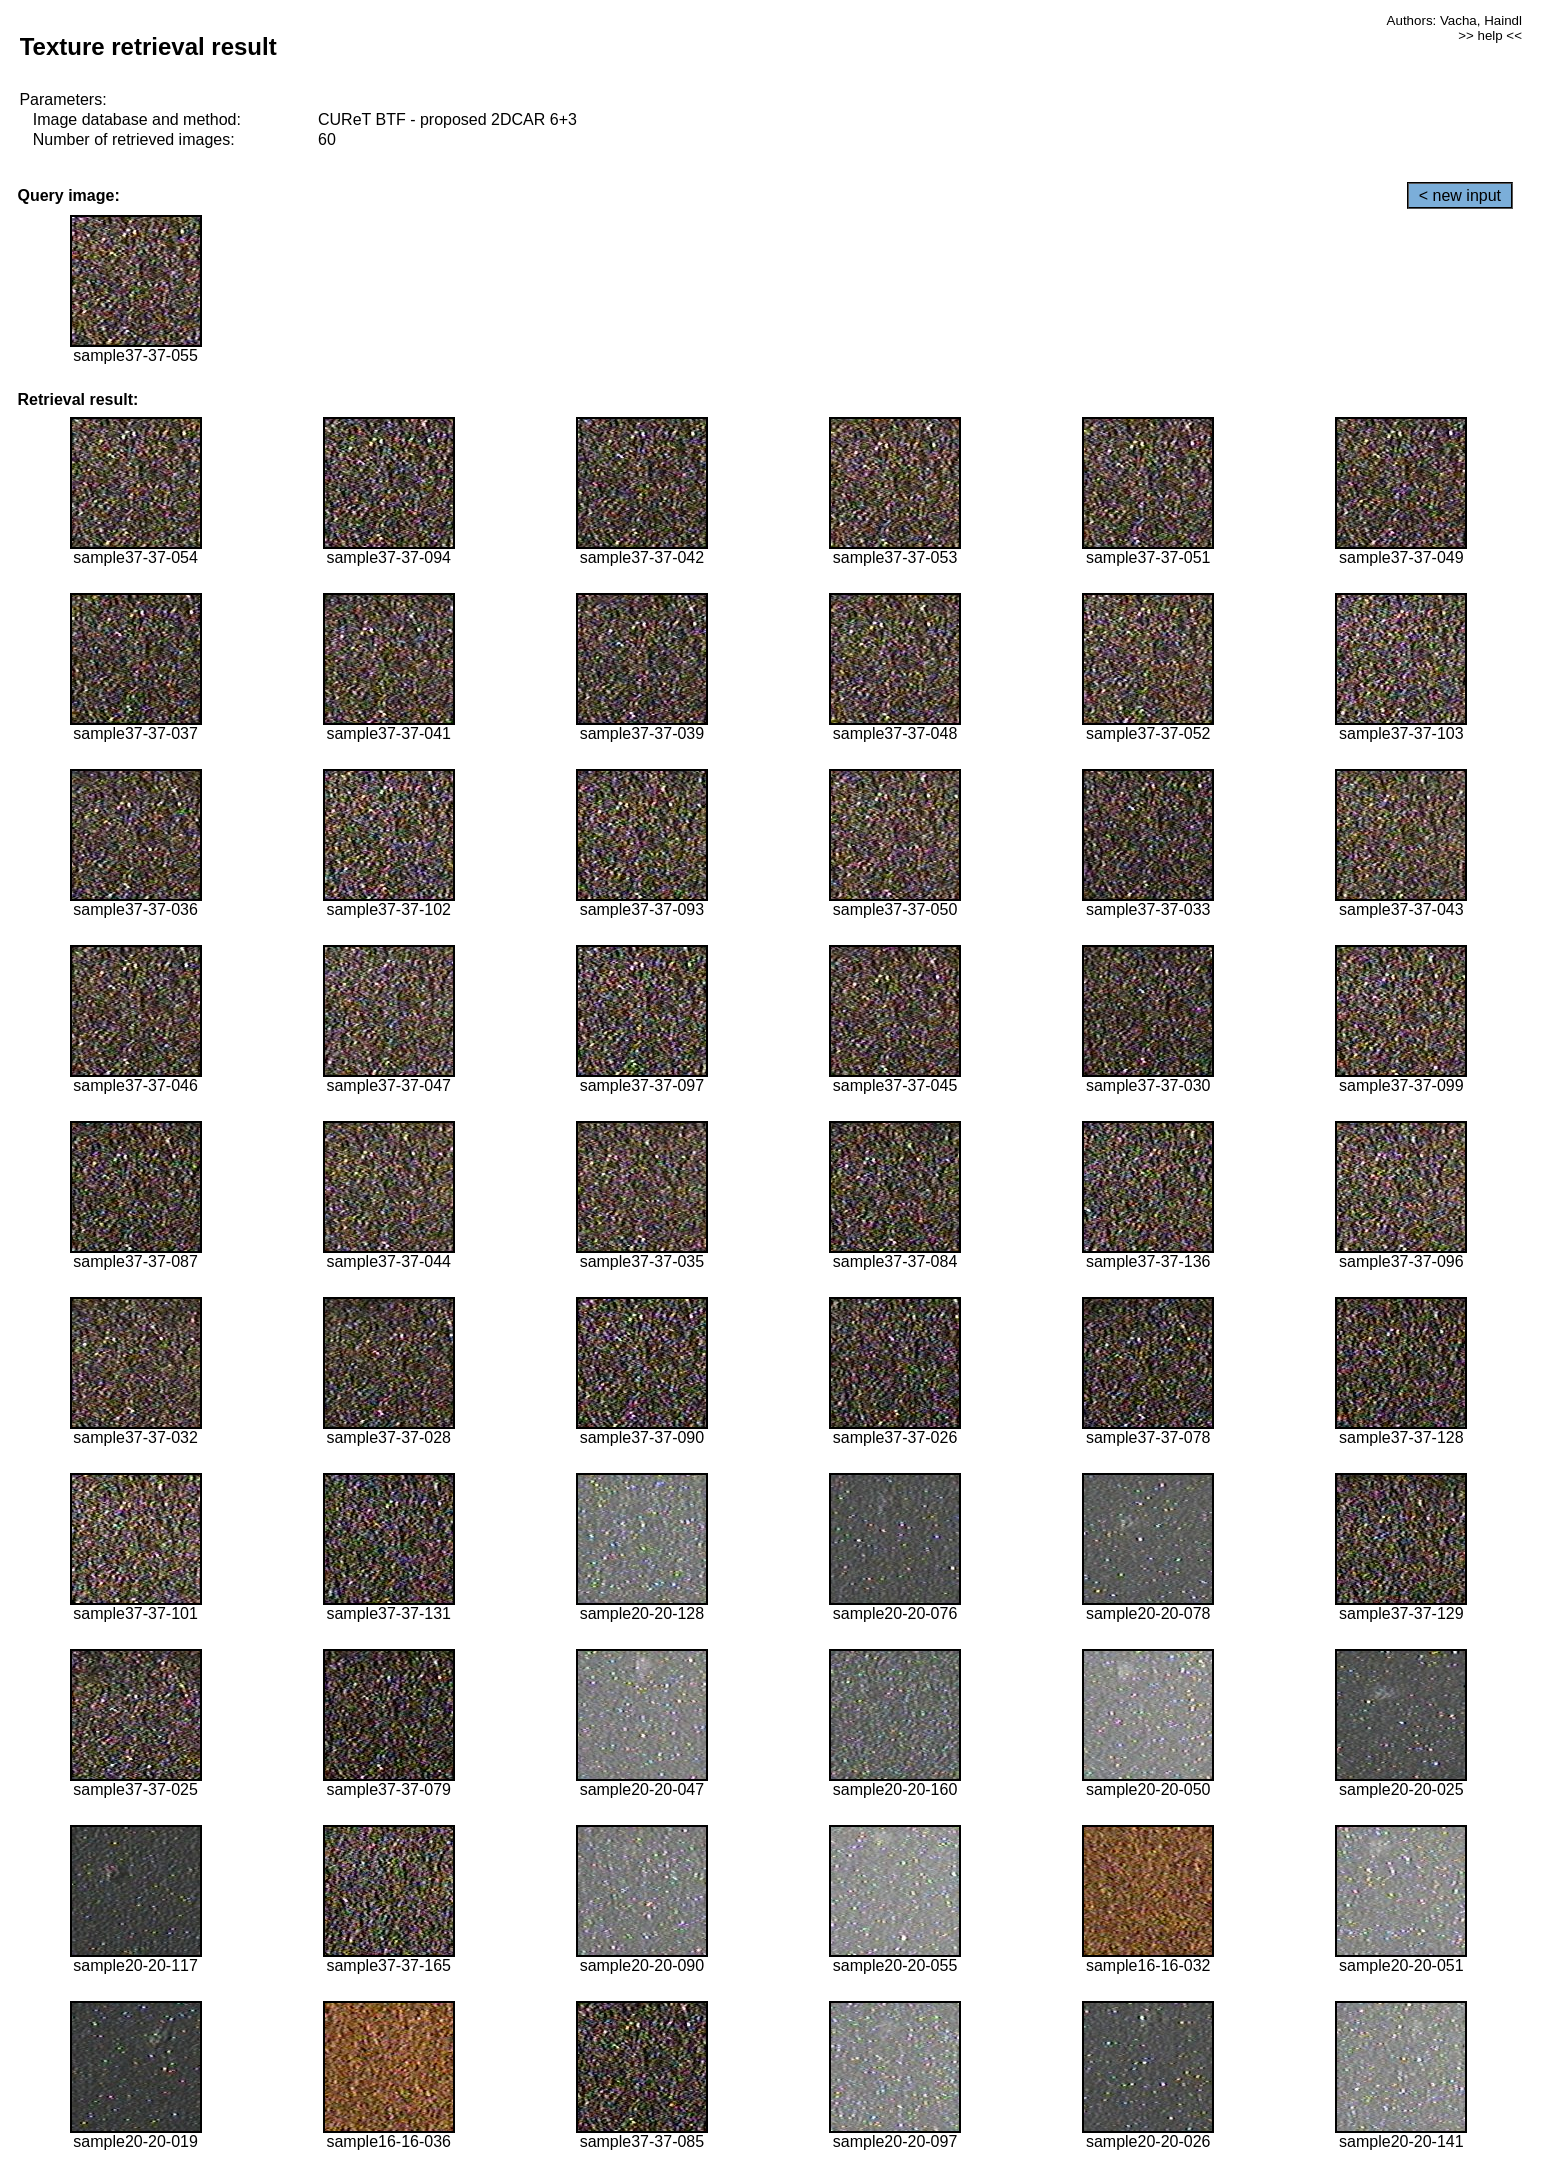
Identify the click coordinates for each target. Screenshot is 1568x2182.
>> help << (1490, 35)
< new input (1460, 195)
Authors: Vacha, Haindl (1454, 20)
